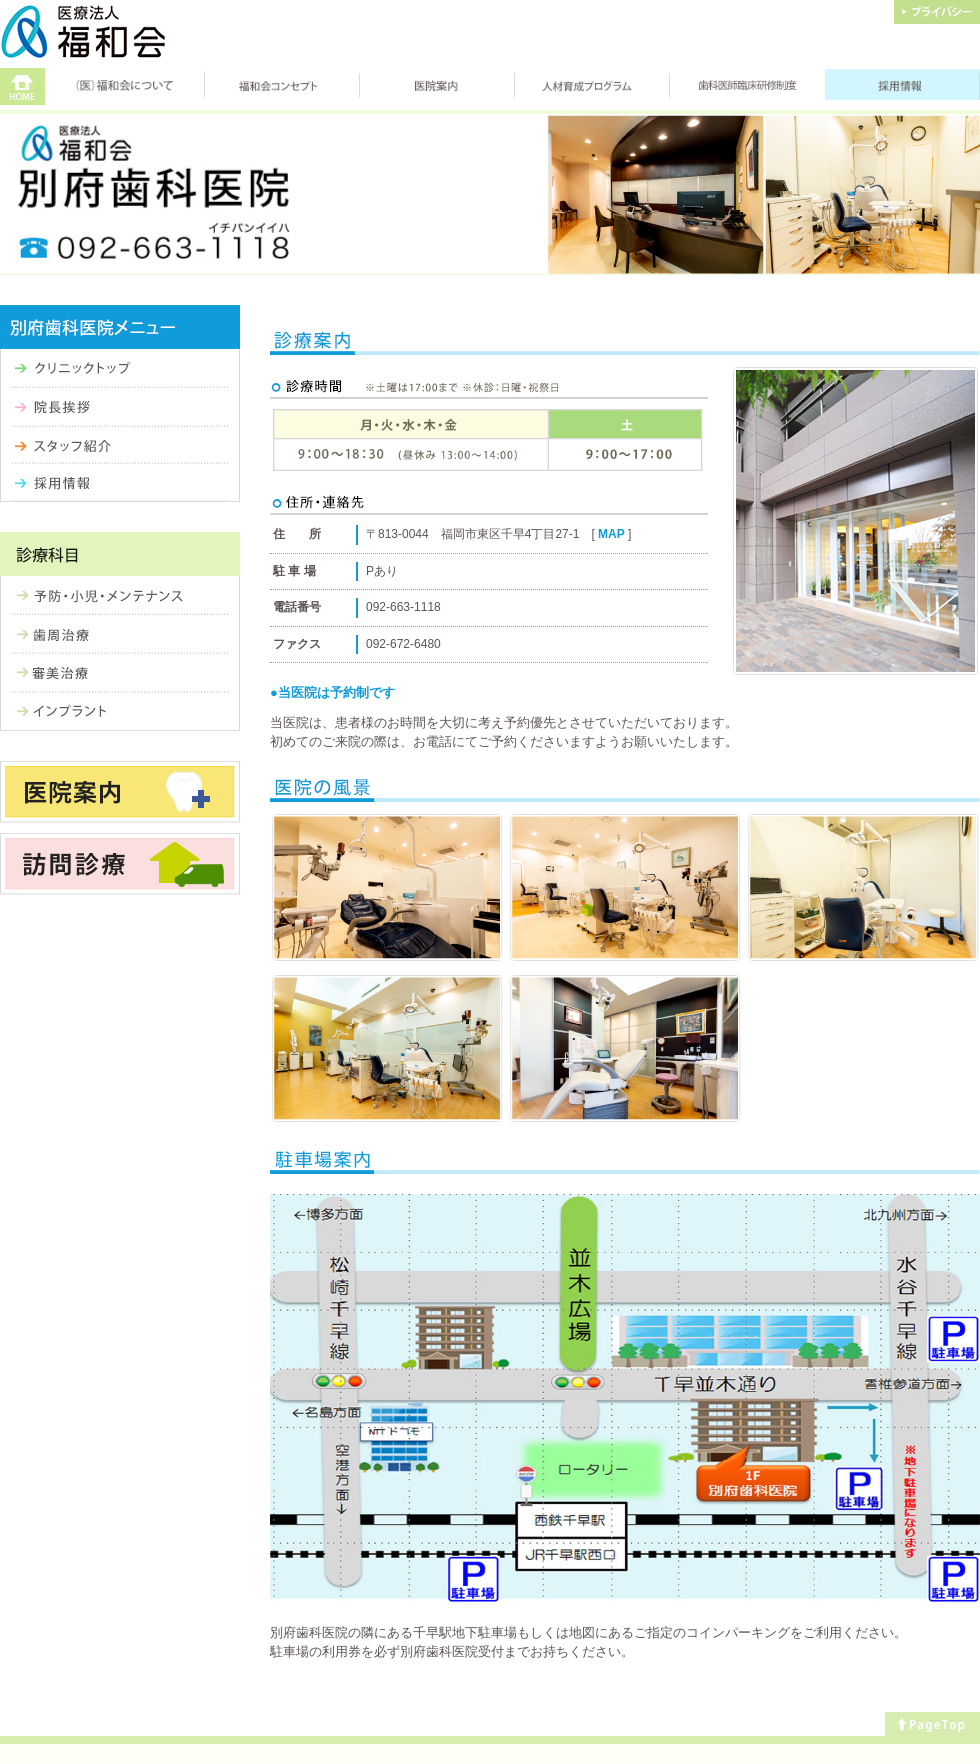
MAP (611, 534)
